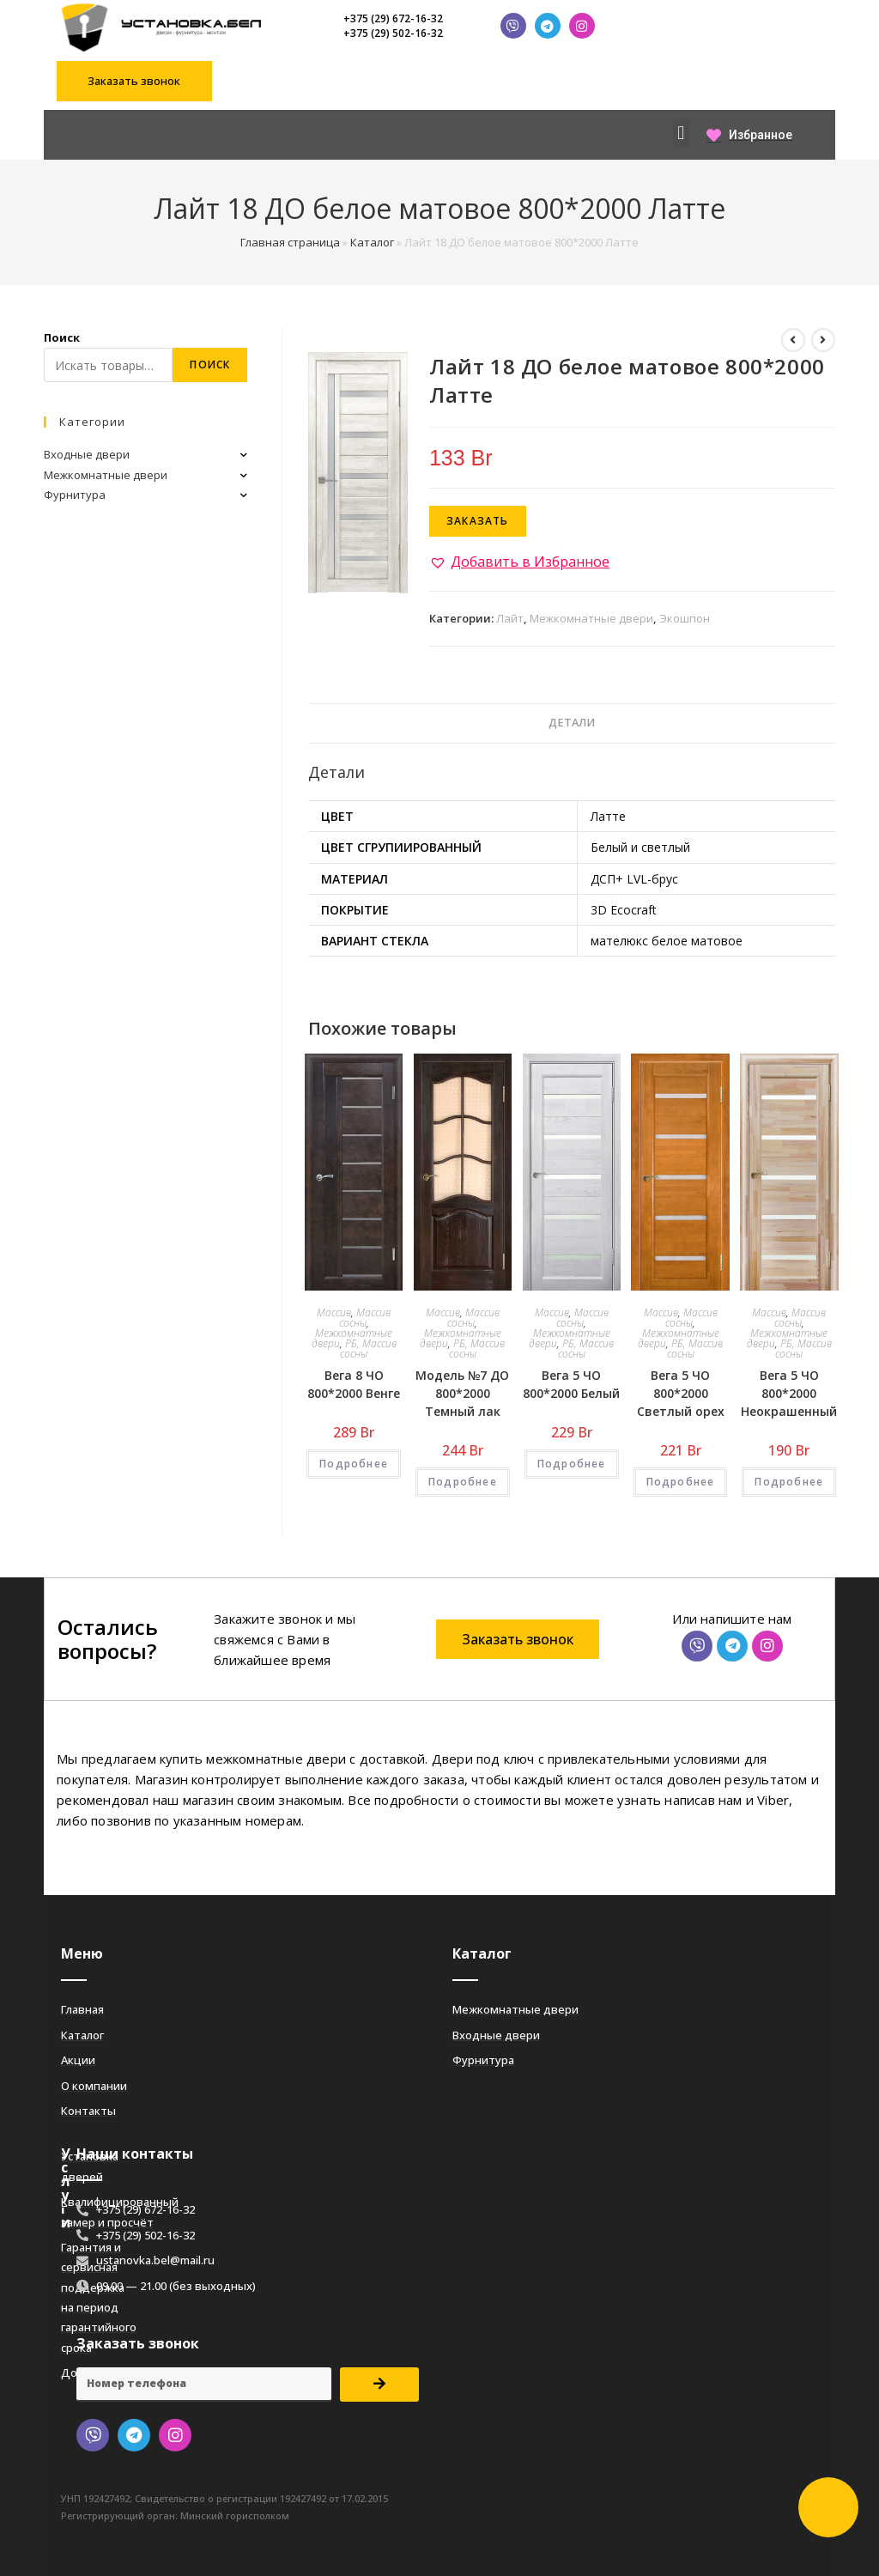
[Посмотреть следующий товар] (823, 340)
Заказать (477, 520)
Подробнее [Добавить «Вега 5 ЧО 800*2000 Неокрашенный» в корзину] (789, 1481)
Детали (572, 722)
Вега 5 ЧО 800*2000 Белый (571, 1384)
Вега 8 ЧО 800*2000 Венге (353, 1384)
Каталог (372, 242)
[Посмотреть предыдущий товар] (793, 340)
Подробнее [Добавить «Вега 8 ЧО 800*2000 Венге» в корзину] (353, 1463)
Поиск (62, 337)
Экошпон (684, 618)
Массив (334, 1312)
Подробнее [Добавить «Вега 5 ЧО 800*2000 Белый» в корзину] (571, 1463)
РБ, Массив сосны (368, 1348)
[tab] (571, 723)
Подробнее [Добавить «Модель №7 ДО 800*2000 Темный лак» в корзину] (462, 1481)
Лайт (510, 618)
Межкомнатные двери (591, 618)
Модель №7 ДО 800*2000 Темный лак (462, 1393)
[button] (134, 81)
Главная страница (290, 242)
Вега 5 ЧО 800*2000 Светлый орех (680, 1393)
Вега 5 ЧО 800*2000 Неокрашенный (789, 1393)
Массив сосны (365, 1317)
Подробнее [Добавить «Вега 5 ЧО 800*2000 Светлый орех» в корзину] (680, 1481)
